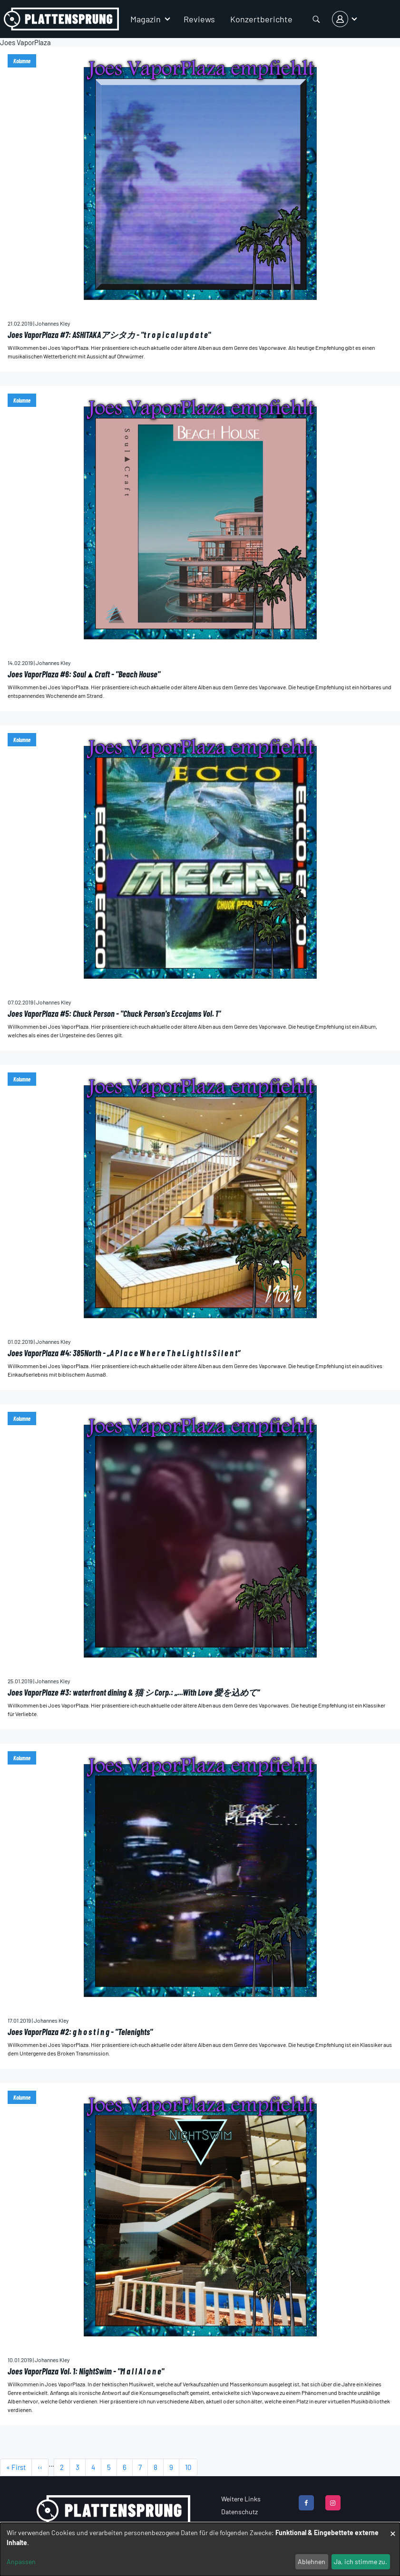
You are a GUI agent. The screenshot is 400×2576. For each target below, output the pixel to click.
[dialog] (200, 2549)
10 (191, 2469)
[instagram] (333, 2502)
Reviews (199, 19)
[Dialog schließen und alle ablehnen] (393, 2529)
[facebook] (306, 2502)
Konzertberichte (261, 19)
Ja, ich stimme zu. (360, 2561)
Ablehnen (311, 2561)
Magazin (145, 19)
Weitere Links (241, 2499)
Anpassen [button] (21, 2561)
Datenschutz (239, 2512)
